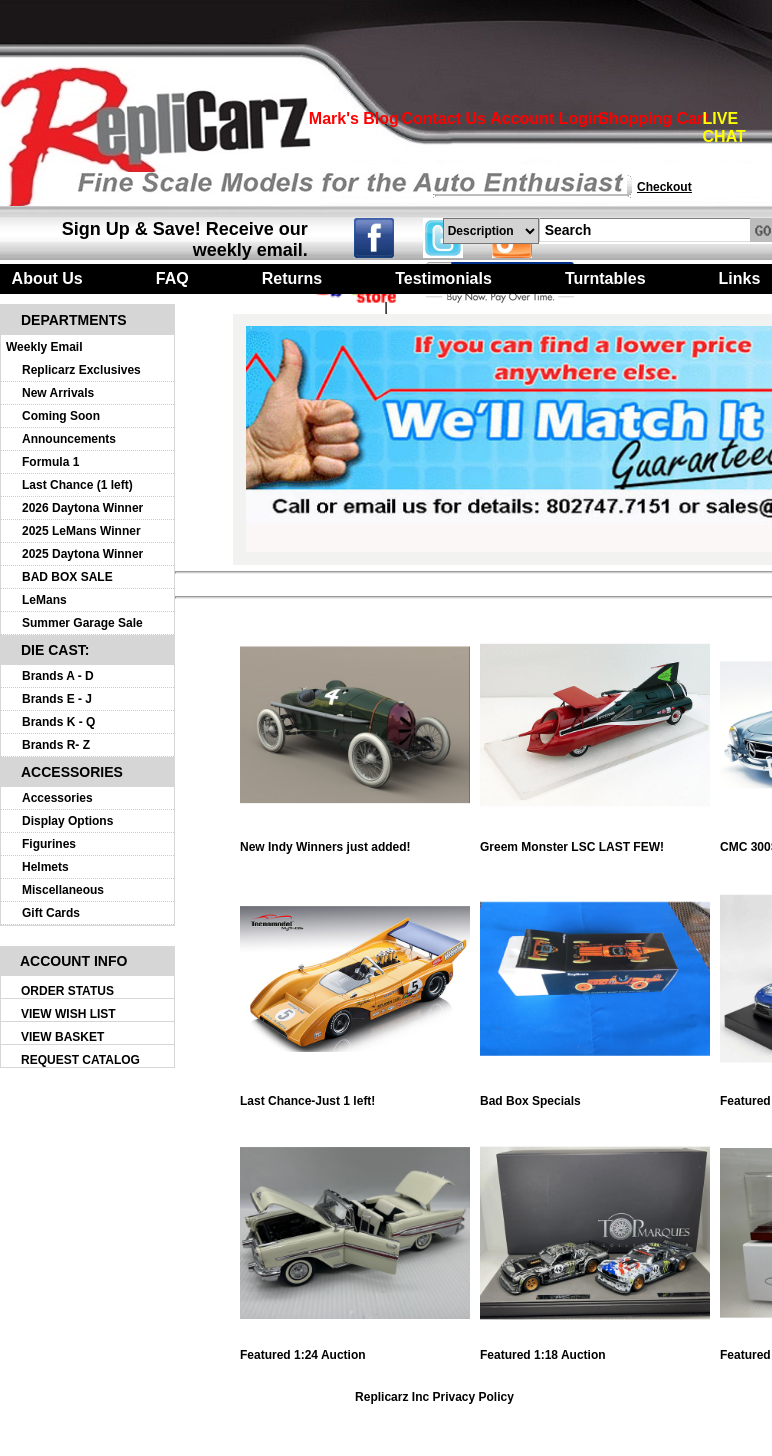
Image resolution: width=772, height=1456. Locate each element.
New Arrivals (58, 393)
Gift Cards (51, 913)
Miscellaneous (63, 890)
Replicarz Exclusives (81, 370)
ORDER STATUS (67, 991)
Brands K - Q (58, 722)
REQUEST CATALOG (80, 1060)
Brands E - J (57, 699)
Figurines (49, 844)
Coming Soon (61, 416)
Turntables (605, 278)
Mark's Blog (354, 118)
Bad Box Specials (595, 1095)
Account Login (546, 118)
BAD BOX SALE (67, 577)
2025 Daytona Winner (82, 554)
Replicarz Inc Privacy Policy (434, 1397)
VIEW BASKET (62, 1037)
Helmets (45, 867)
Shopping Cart (653, 118)
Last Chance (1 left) (77, 485)
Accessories (57, 798)
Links (740, 278)
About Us (47, 278)
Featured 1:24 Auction (355, 1349)
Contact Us (443, 118)
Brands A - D (58, 676)
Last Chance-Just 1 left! (355, 1095)
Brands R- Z (56, 745)
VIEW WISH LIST (68, 1014)
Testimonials (443, 278)
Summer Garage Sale (82, 623)
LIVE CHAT (724, 127)
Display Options (67, 821)
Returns (292, 278)
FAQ (172, 278)
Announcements (69, 439)
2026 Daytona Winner (82, 508)
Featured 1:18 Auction (595, 1349)
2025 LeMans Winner (81, 531)
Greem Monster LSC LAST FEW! (595, 841)
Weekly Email (44, 347)
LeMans (44, 600)
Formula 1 (50, 462)
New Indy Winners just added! (355, 841)
